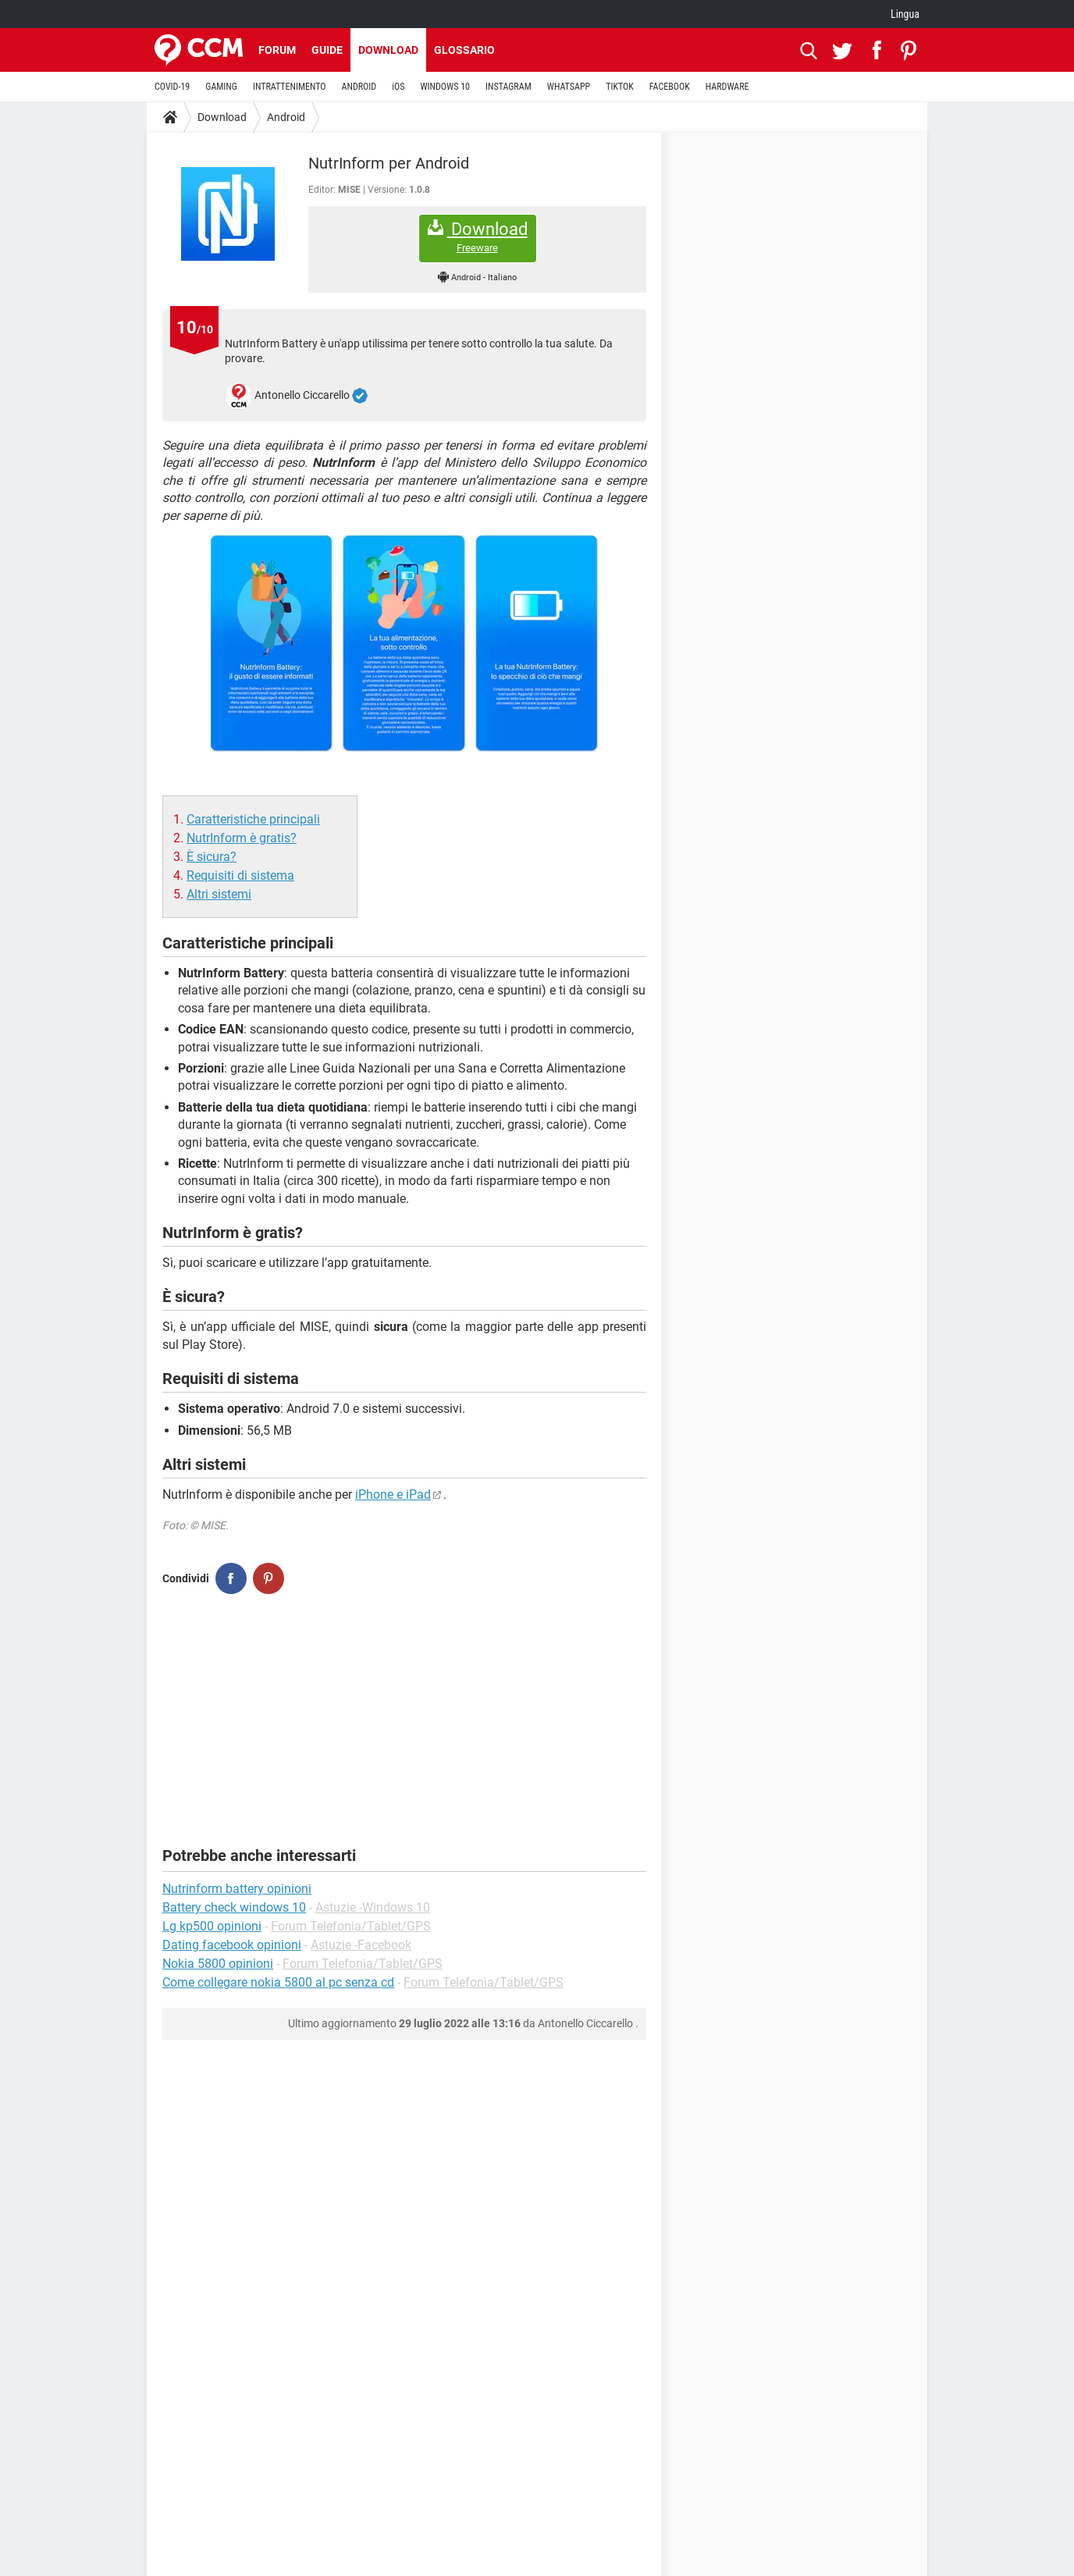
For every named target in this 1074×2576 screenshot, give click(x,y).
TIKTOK (620, 86)
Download (388, 50)
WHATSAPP (568, 86)
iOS (398, 86)
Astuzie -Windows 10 (372, 1907)
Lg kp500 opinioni (211, 1926)
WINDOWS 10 (445, 86)
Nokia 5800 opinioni (217, 1963)
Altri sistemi (219, 894)
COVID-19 (172, 86)
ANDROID (359, 86)
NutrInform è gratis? (242, 838)
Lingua (905, 14)
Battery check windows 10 (234, 1907)
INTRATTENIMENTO (289, 86)
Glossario (464, 50)
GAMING (221, 86)
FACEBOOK (669, 86)
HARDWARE (727, 86)
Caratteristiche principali (253, 819)
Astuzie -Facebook (361, 1944)
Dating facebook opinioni (231, 1944)
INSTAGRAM (508, 86)
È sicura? (211, 856)
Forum (277, 50)
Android (286, 117)
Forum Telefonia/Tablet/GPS (351, 1926)
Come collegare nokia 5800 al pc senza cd (278, 1982)
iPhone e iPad (393, 1494)
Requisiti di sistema (240, 875)
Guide (327, 50)
